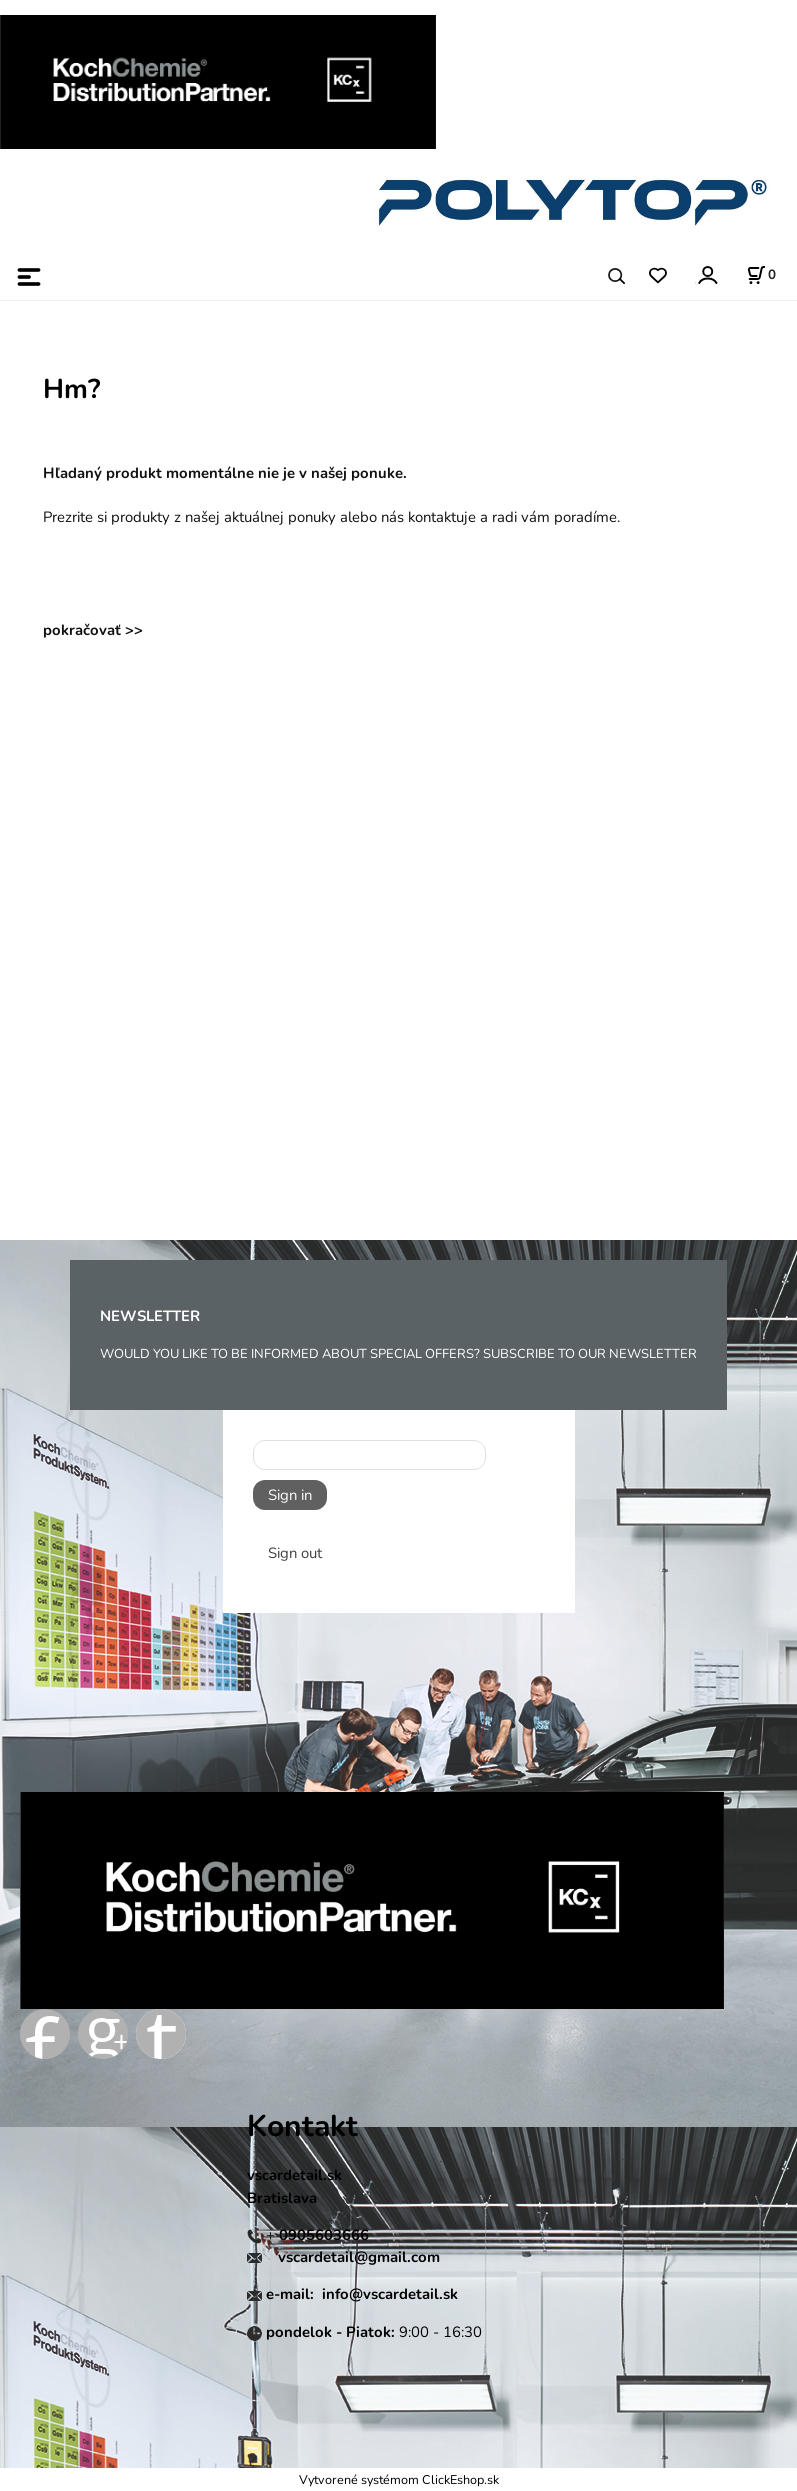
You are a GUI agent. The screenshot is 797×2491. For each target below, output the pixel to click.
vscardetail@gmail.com (359, 2257)
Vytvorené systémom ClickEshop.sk (399, 2479)
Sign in (290, 1495)
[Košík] (761, 275)
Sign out (295, 1553)
